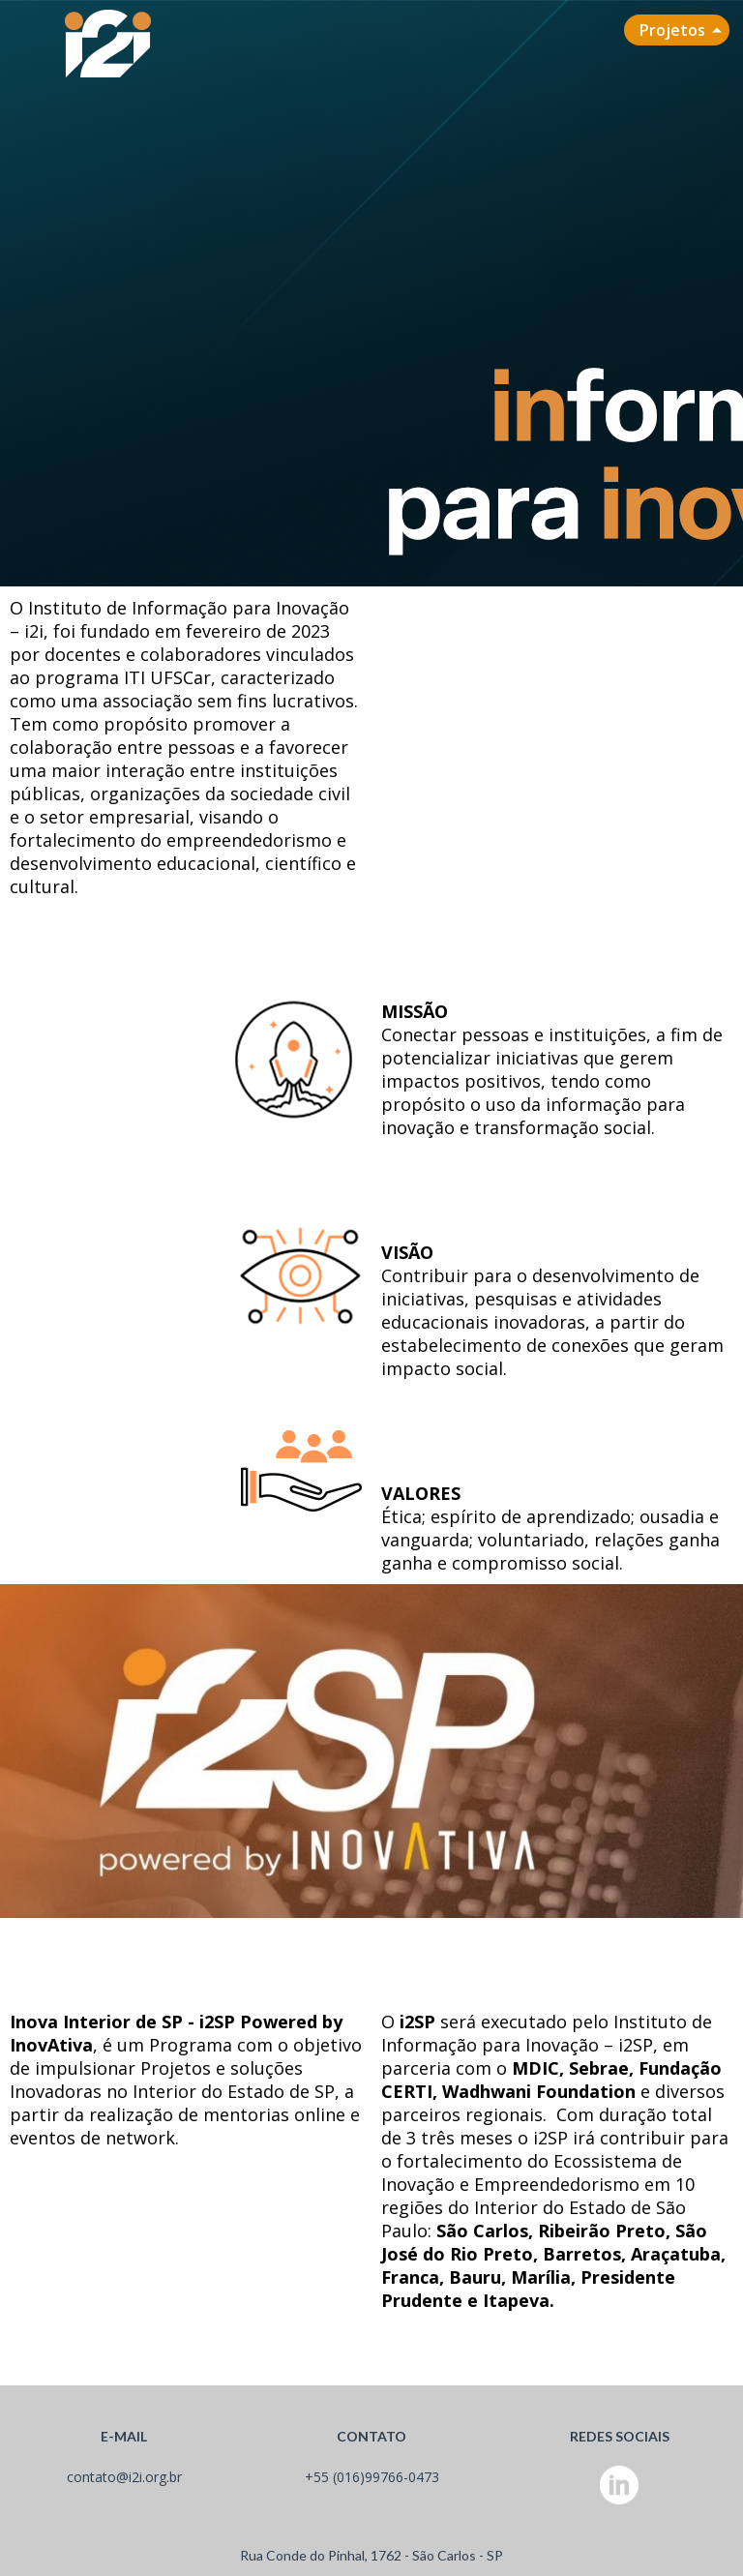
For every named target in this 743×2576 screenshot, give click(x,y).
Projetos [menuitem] (672, 30)
